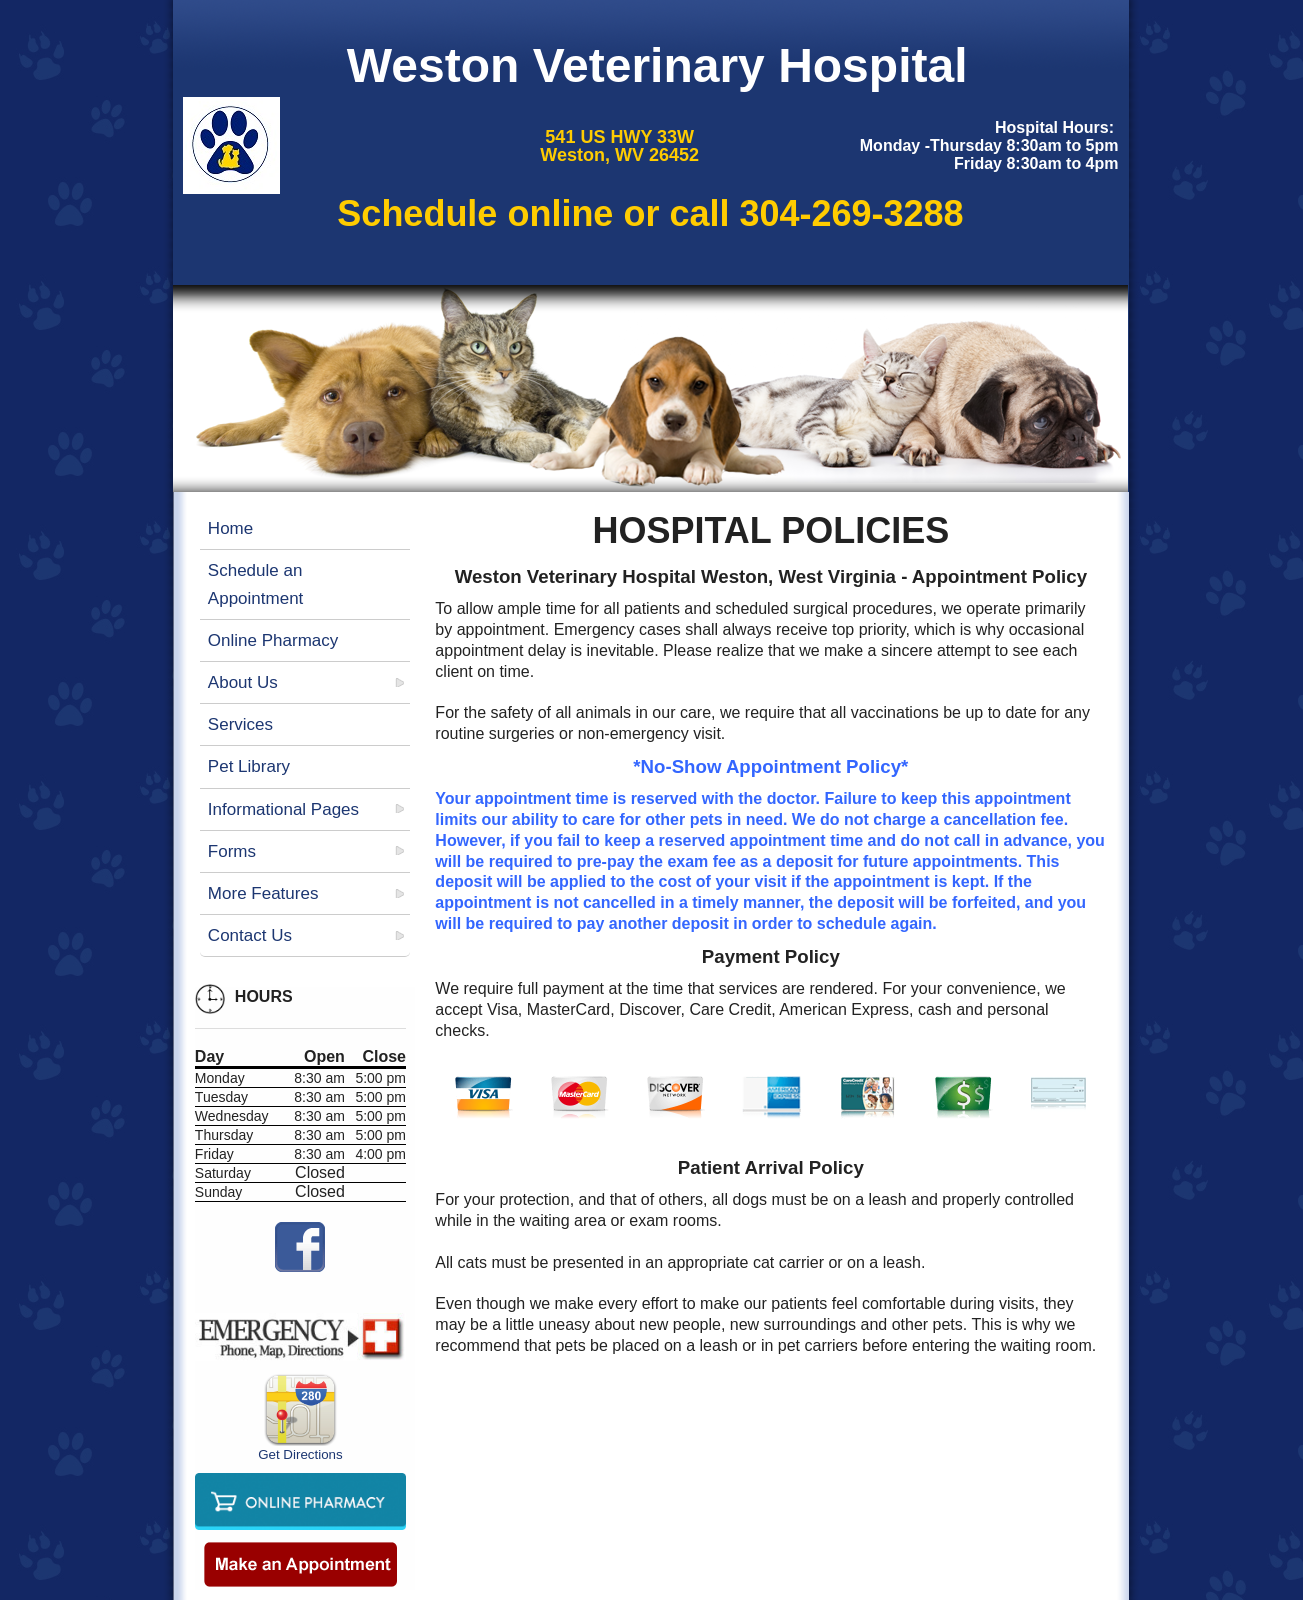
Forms (232, 851)
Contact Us (250, 935)
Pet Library (249, 766)
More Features (263, 893)
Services (240, 724)
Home (230, 528)
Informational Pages (283, 809)
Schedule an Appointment (255, 584)
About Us (243, 682)
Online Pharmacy (273, 640)
